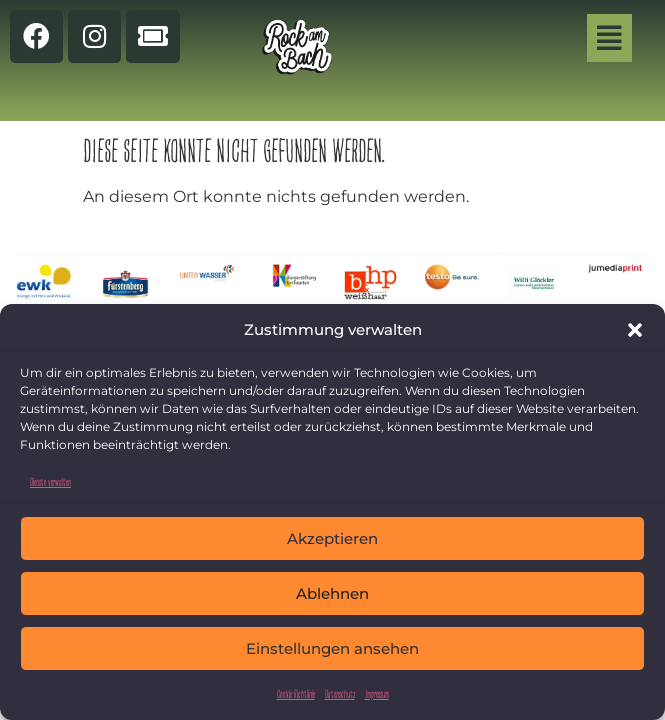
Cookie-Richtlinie (296, 693)
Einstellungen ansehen (332, 648)
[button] (635, 330)
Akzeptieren (332, 538)
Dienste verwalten (50, 481)
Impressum (377, 693)
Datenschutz (340, 693)
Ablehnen (332, 593)
